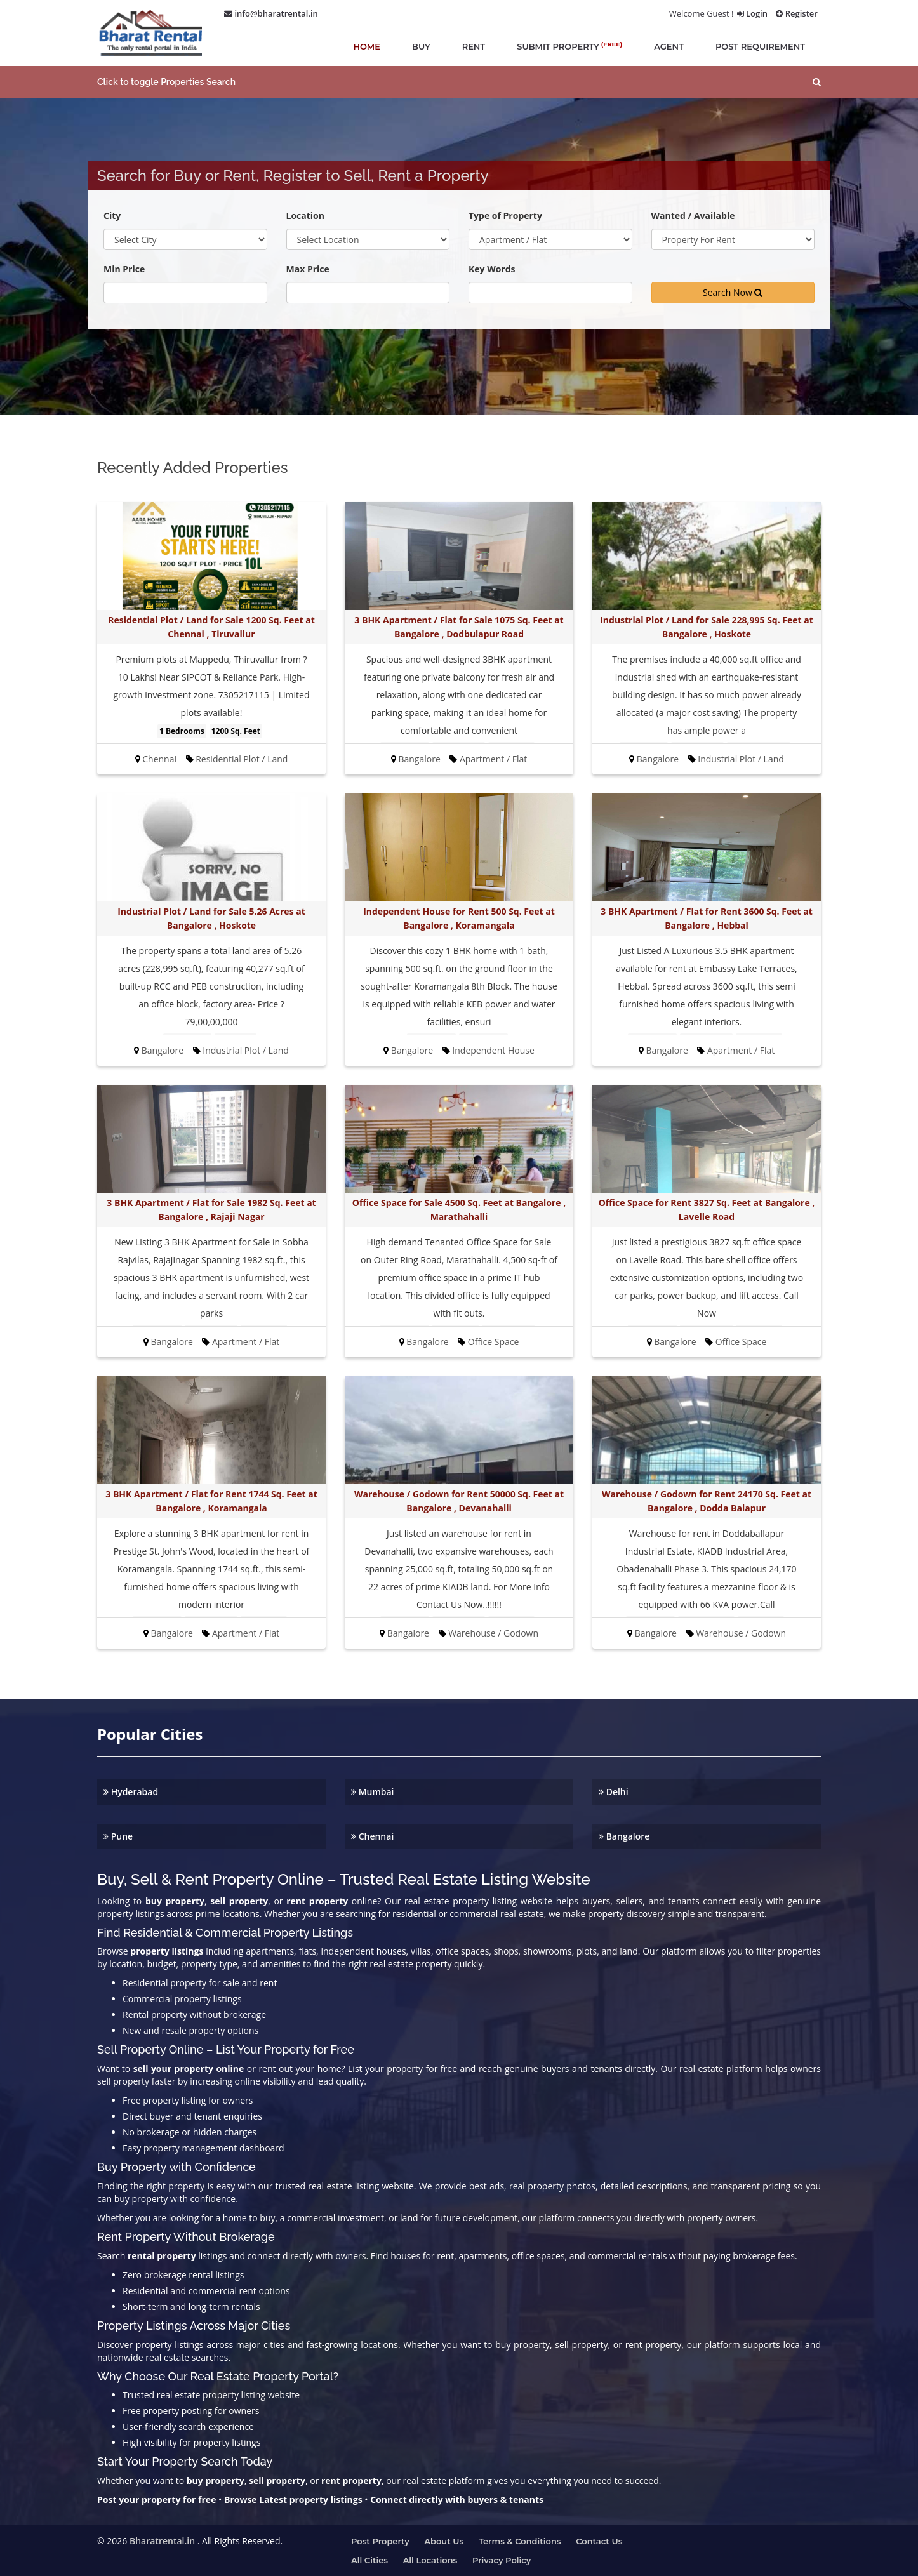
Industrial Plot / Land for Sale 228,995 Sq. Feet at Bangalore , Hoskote (706, 627)
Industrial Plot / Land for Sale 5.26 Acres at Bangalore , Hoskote (211, 918)
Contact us (599, 2541)
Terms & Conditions (520, 2541)
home (366, 46)
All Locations (430, 2560)
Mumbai (372, 1792)
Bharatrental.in (162, 2541)
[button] (459, 82)
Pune (118, 1836)
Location (305, 215)
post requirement (760, 46)
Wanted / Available (693, 215)
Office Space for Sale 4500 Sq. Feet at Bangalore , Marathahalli (459, 1210)
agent (669, 46)
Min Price (124, 269)
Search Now (732, 292)
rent (474, 46)
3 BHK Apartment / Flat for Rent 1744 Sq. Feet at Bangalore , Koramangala (211, 1501)
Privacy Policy (501, 2560)
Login (752, 13)
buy (421, 46)
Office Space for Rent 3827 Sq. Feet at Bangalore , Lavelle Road (707, 1210)
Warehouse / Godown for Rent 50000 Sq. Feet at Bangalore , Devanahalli (459, 1501)
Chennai (372, 1836)
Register (797, 13)
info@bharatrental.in (271, 13)
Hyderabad (130, 1792)
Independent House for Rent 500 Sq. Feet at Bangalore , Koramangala (459, 918)
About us (443, 2541)
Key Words (492, 269)
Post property (380, 2541)
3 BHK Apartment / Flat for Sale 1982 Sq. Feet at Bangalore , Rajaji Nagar (211, 1210)
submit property (569, 46)
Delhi (614, 1792)
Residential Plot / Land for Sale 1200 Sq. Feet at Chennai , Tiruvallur (211, 627)
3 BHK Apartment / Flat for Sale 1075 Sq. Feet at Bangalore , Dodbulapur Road (458, 627)
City (112, 215)
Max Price (307, 269)
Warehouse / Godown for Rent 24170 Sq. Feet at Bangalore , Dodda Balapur (706, 1501)
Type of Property (505, 215)
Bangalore (624, 1836)
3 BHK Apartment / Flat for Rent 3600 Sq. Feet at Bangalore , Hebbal (706, 918)
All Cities (369, 2560)
